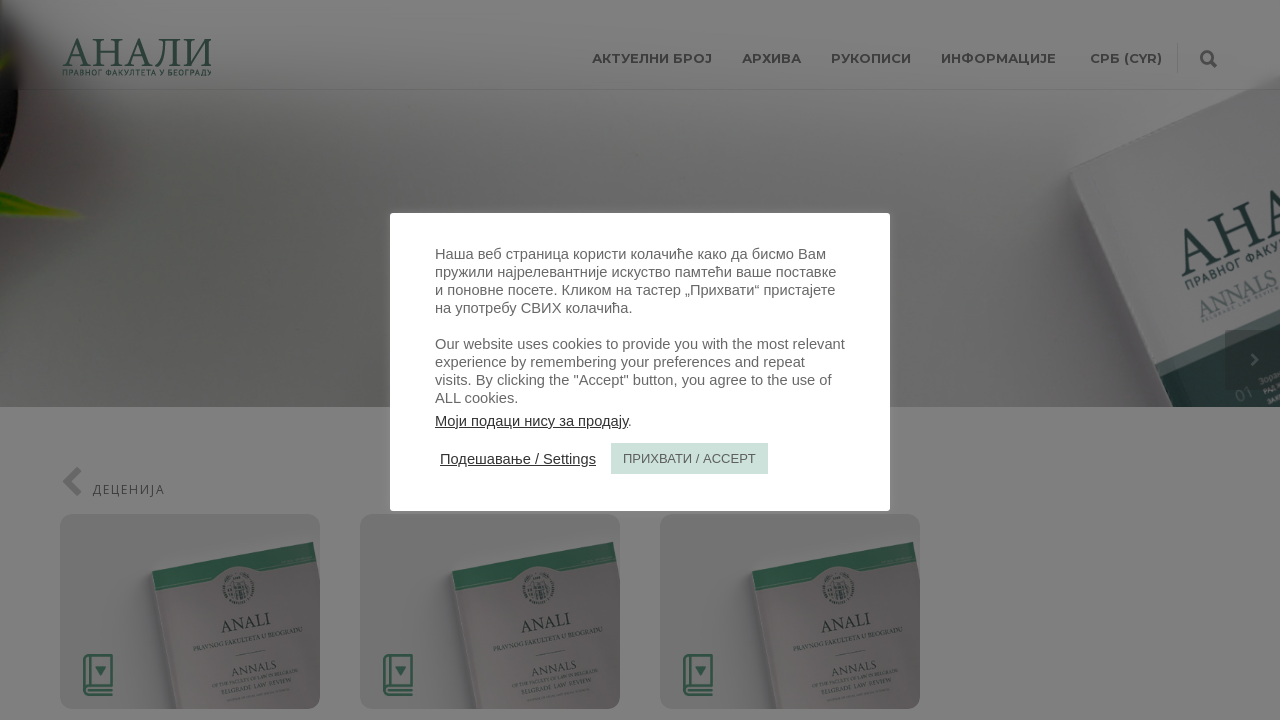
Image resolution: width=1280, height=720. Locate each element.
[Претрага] (1208, 60)
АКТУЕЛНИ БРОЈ (652, 58)
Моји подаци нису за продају (531, 421)
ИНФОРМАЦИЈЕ (998, 58)
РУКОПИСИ (871, 58)
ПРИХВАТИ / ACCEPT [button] (689, 458)
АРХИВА (771, 58)
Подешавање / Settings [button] (518, 459)
